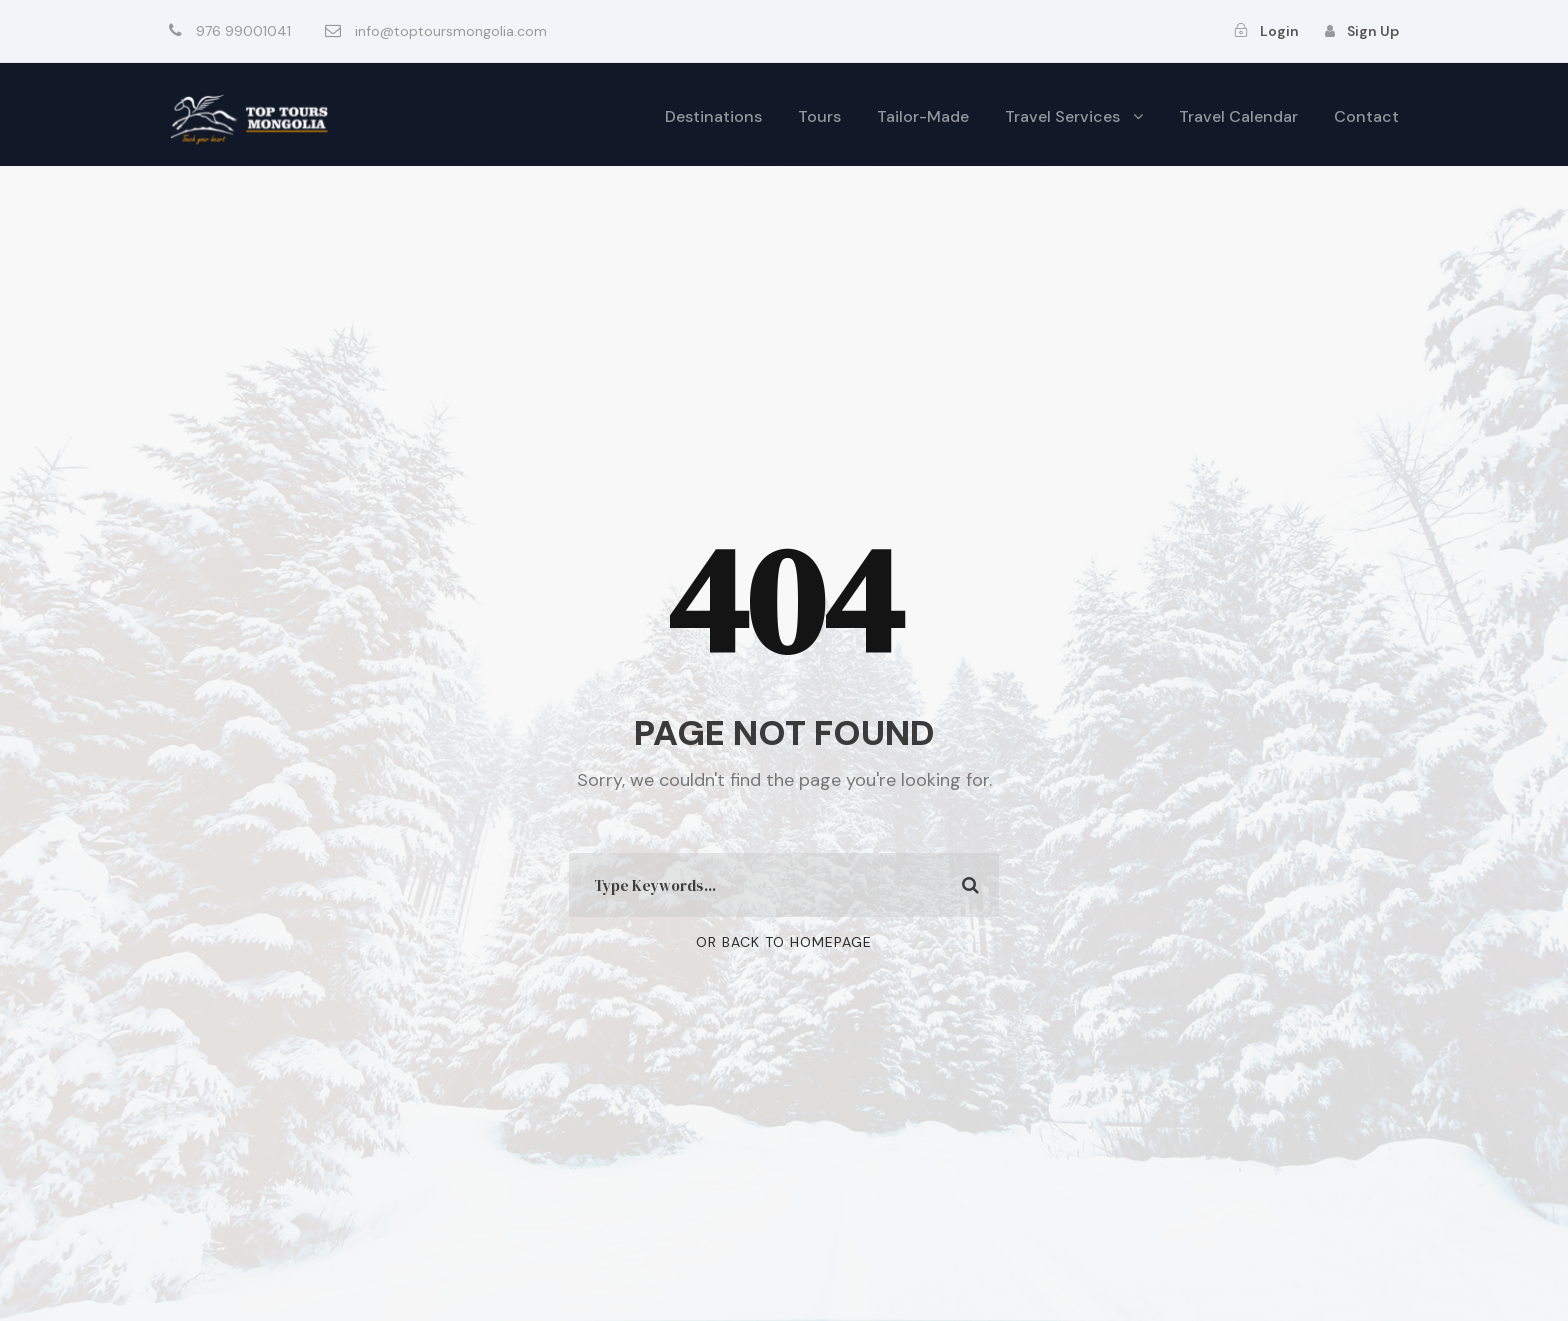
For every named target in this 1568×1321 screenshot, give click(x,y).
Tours (819, 116)
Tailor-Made (923, 116)
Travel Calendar (1238, 116)
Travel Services (1062, 116)
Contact (1366, 116)
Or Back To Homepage (784, 942)
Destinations (713, 116)
